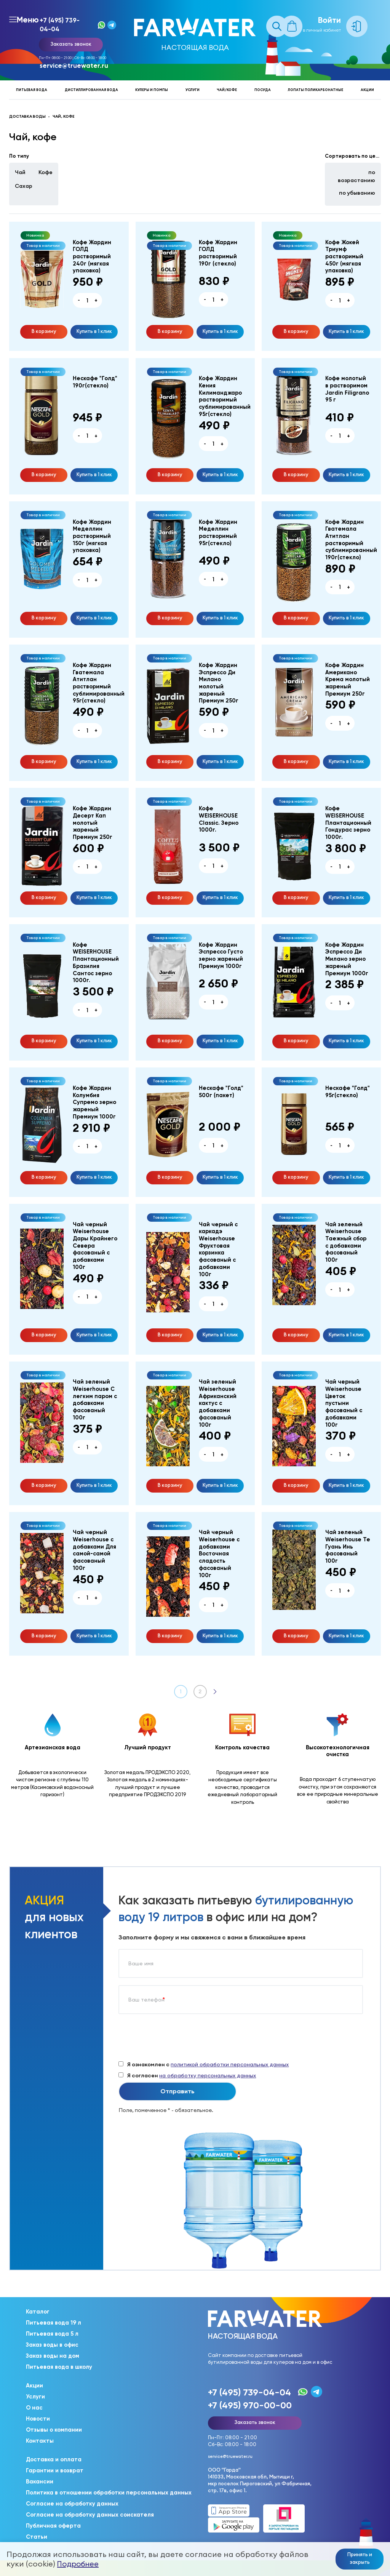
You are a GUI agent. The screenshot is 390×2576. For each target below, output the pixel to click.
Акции (367, 90)
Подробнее (78, 2563)
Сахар (23, 185)
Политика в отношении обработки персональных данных (109, 2492)
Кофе (45, 172)
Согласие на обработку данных (72, 2503)
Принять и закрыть (359, 2558)
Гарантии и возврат (54, 2470)
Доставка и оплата (54, 2459)
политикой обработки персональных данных (230, 2064)
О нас (34, 2407)
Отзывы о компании (54, 2429)
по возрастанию (356, 176)
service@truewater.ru (74, 65)
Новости (38, 2418)
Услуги (192, 90)
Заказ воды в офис (52, 2344)
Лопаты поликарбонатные (315, 90)
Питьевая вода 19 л (53, 2322)
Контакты (40, 2440)
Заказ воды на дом (52, 2355)
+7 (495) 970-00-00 (250, 2405)
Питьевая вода (31, 90)
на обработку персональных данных (207, 2075)
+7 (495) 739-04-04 (60, 24)
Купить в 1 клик (94, 331)
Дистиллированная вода (91, 90)
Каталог (38, 2311)
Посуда (262, 90)
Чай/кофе (227, 90)
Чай (20, 172)
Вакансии (39, 2481)
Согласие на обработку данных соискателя (90, 2514)
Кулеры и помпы (151, 90)
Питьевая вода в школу (59, 2366)
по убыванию (357, 192)
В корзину (44, 331)
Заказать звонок (70, 44)
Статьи (36, 2536)
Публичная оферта (53, 2525)
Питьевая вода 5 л (52, 2333)
